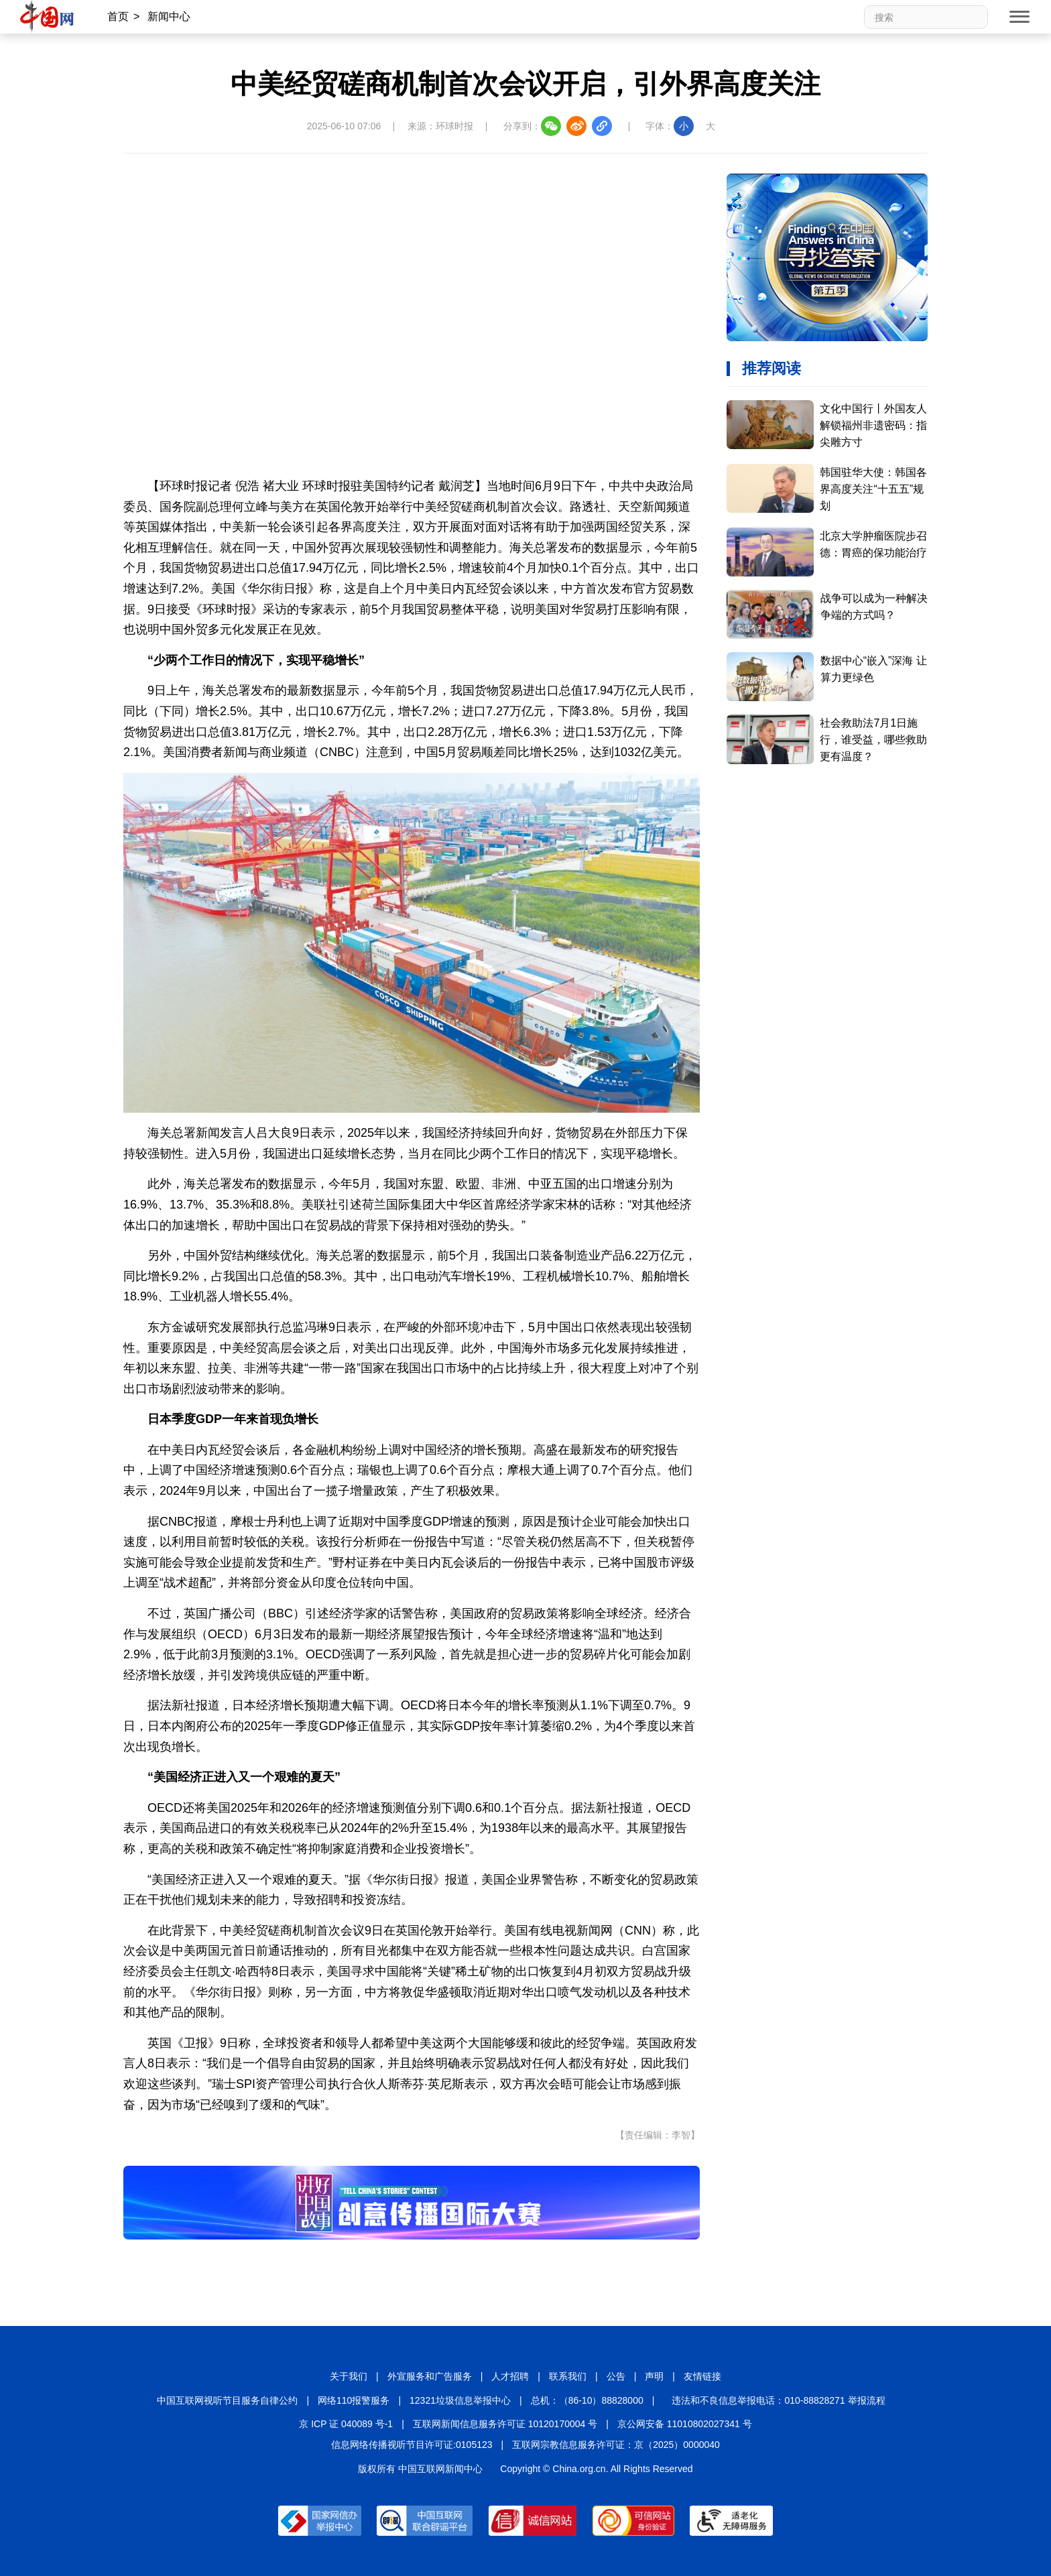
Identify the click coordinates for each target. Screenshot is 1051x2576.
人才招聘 (510, 2376)
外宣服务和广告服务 (429, 2376)
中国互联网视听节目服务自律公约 (227, 2400)
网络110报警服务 (353, 2400)
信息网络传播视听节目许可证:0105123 (411, 2444)
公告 (616, 2376)
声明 (654, 2376)
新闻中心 (168, 16)
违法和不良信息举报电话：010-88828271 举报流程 (778, 2400)
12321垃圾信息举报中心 (460, 2400)
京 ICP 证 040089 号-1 (346, 2423)
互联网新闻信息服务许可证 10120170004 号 (505, 2423)
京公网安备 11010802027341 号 (684, 2423)
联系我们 (567, 2376)
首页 (118, 16)
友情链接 (702, 2376)
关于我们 (348, 2376)
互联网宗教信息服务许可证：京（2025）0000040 (616, 2444)
